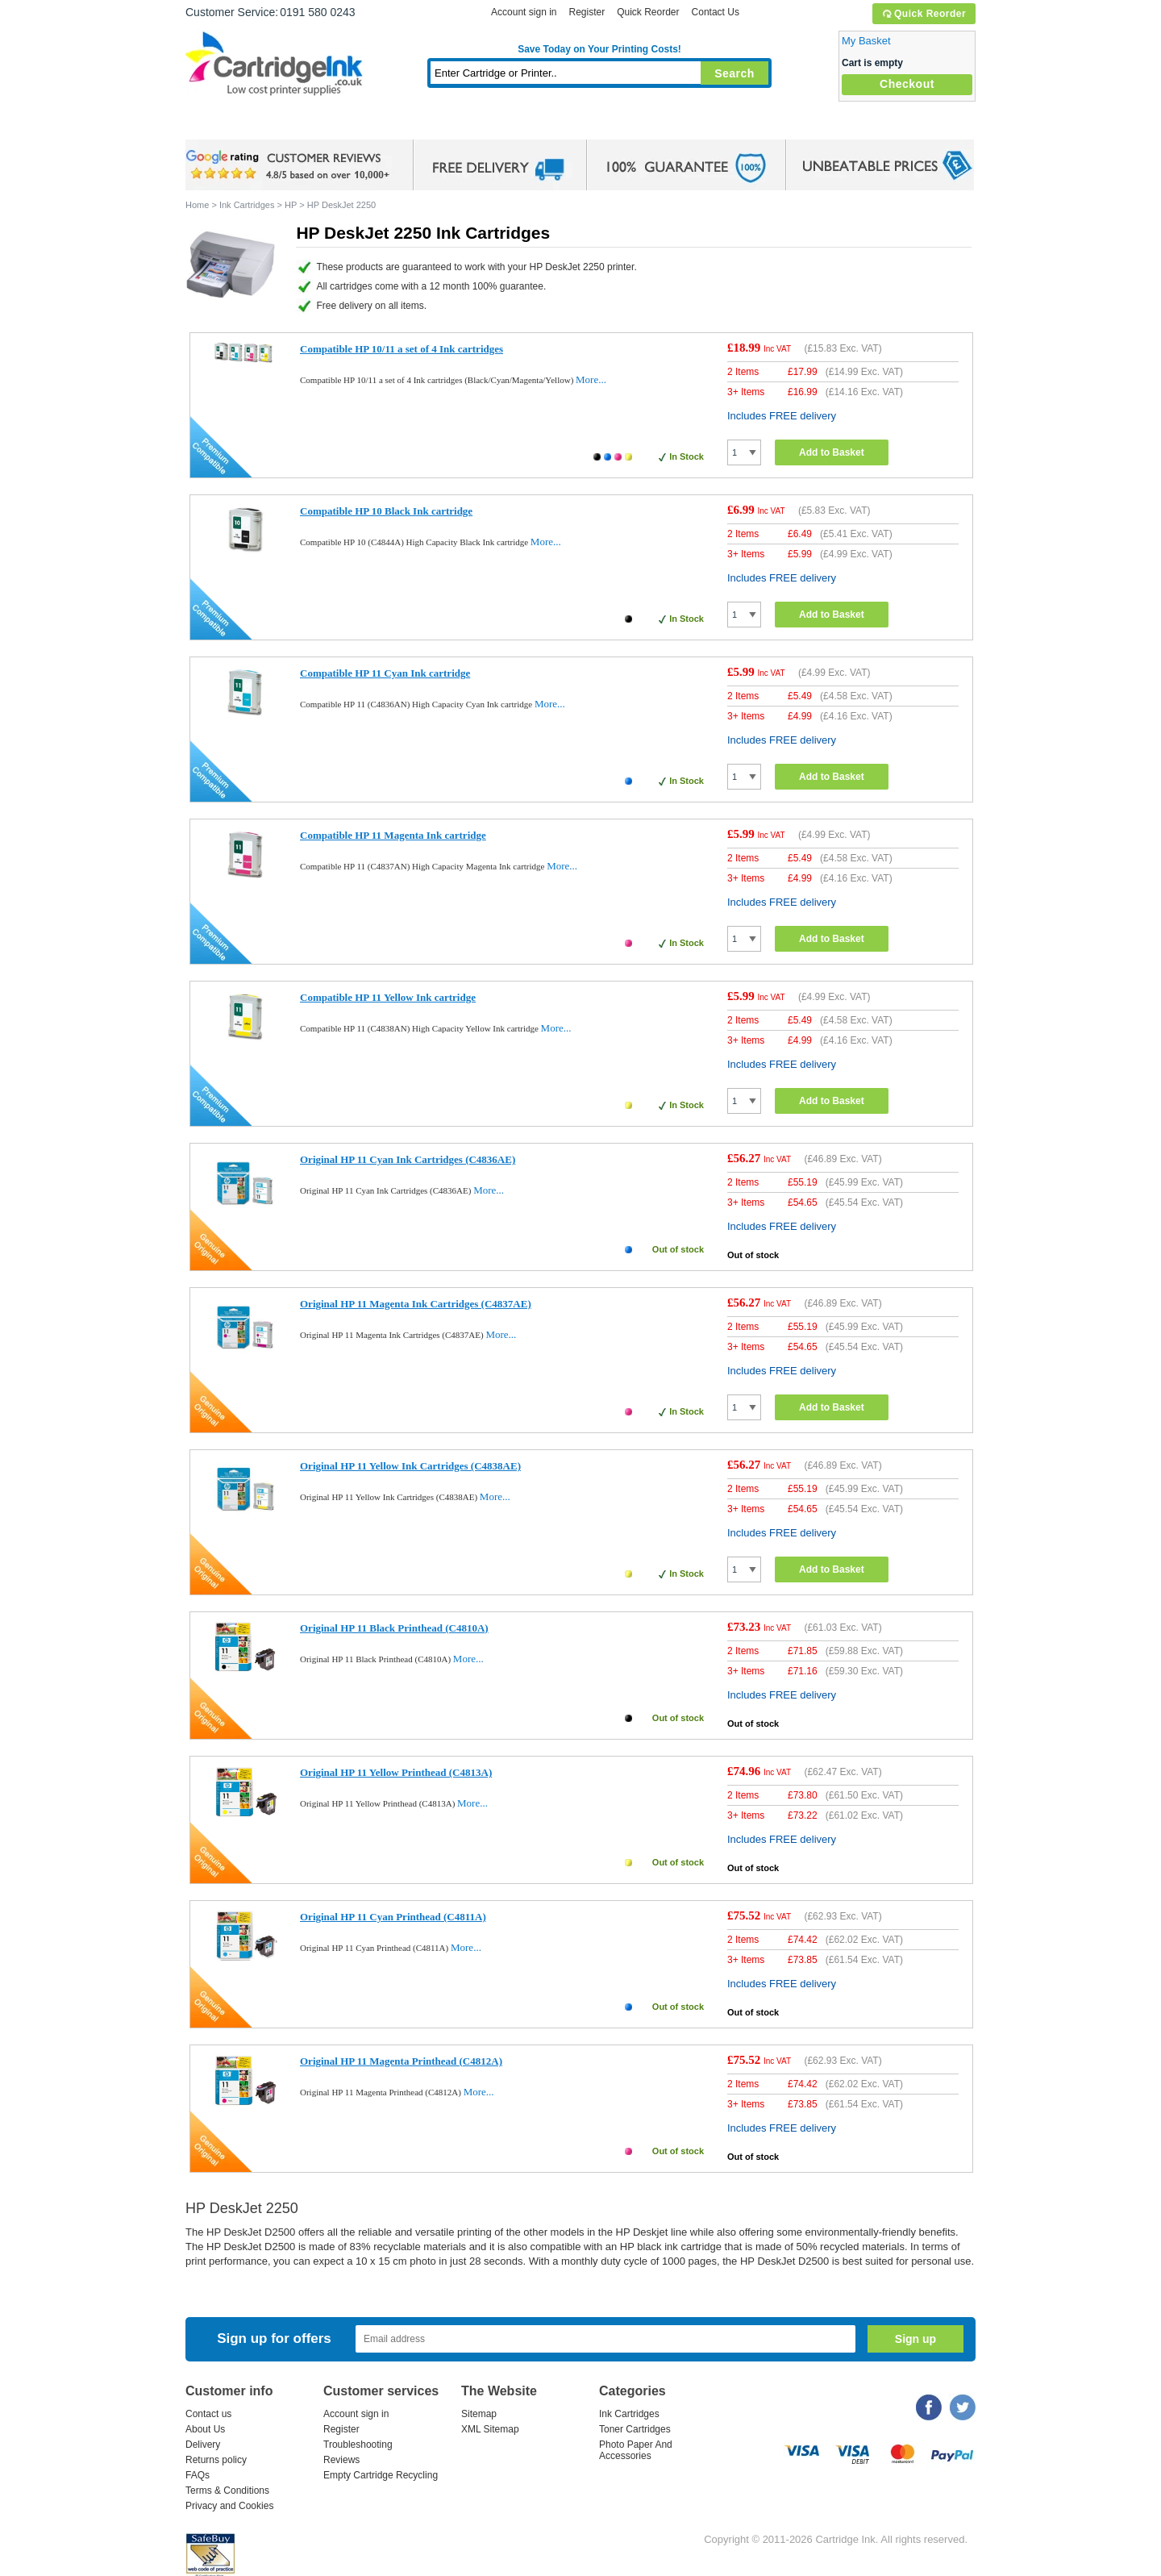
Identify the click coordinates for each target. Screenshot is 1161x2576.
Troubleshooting (358, 2444)
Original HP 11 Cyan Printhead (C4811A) (393, 1917)
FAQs (197, 2475)
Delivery (202, 2444)
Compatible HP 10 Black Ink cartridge (386, 511)
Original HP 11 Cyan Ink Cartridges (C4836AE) (407, 1159)
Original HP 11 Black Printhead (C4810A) (394, 1628)
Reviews (341, 2460)
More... (591, 379)
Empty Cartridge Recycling (380, 2475)
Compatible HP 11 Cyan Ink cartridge (385, 673)
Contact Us (715, 12)
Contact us (208, 2414)
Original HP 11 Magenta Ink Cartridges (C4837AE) (415, 1304)
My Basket (866, 41)
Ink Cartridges (308, 124)
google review (290, 165)
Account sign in (523, 12)
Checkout (907, 83)
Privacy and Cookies (229, 2505)
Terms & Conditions (227, 2490)
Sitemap (479, 2414)
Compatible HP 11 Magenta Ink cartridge (393, 835)
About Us (205, 2429)
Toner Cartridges (432, 124)
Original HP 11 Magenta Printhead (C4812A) (401, 2061)
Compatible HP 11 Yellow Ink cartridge (388, 997)
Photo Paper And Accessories (635, 2450)
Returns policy (216, 2460)
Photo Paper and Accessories (603, 124)
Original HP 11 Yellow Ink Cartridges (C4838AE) (410, 1466)
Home (217, 124)
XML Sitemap (490, 2429)
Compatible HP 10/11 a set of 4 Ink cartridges (401, 349)
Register (586, 12)
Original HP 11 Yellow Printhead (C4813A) (396, 1772)
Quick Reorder (923, 13)
